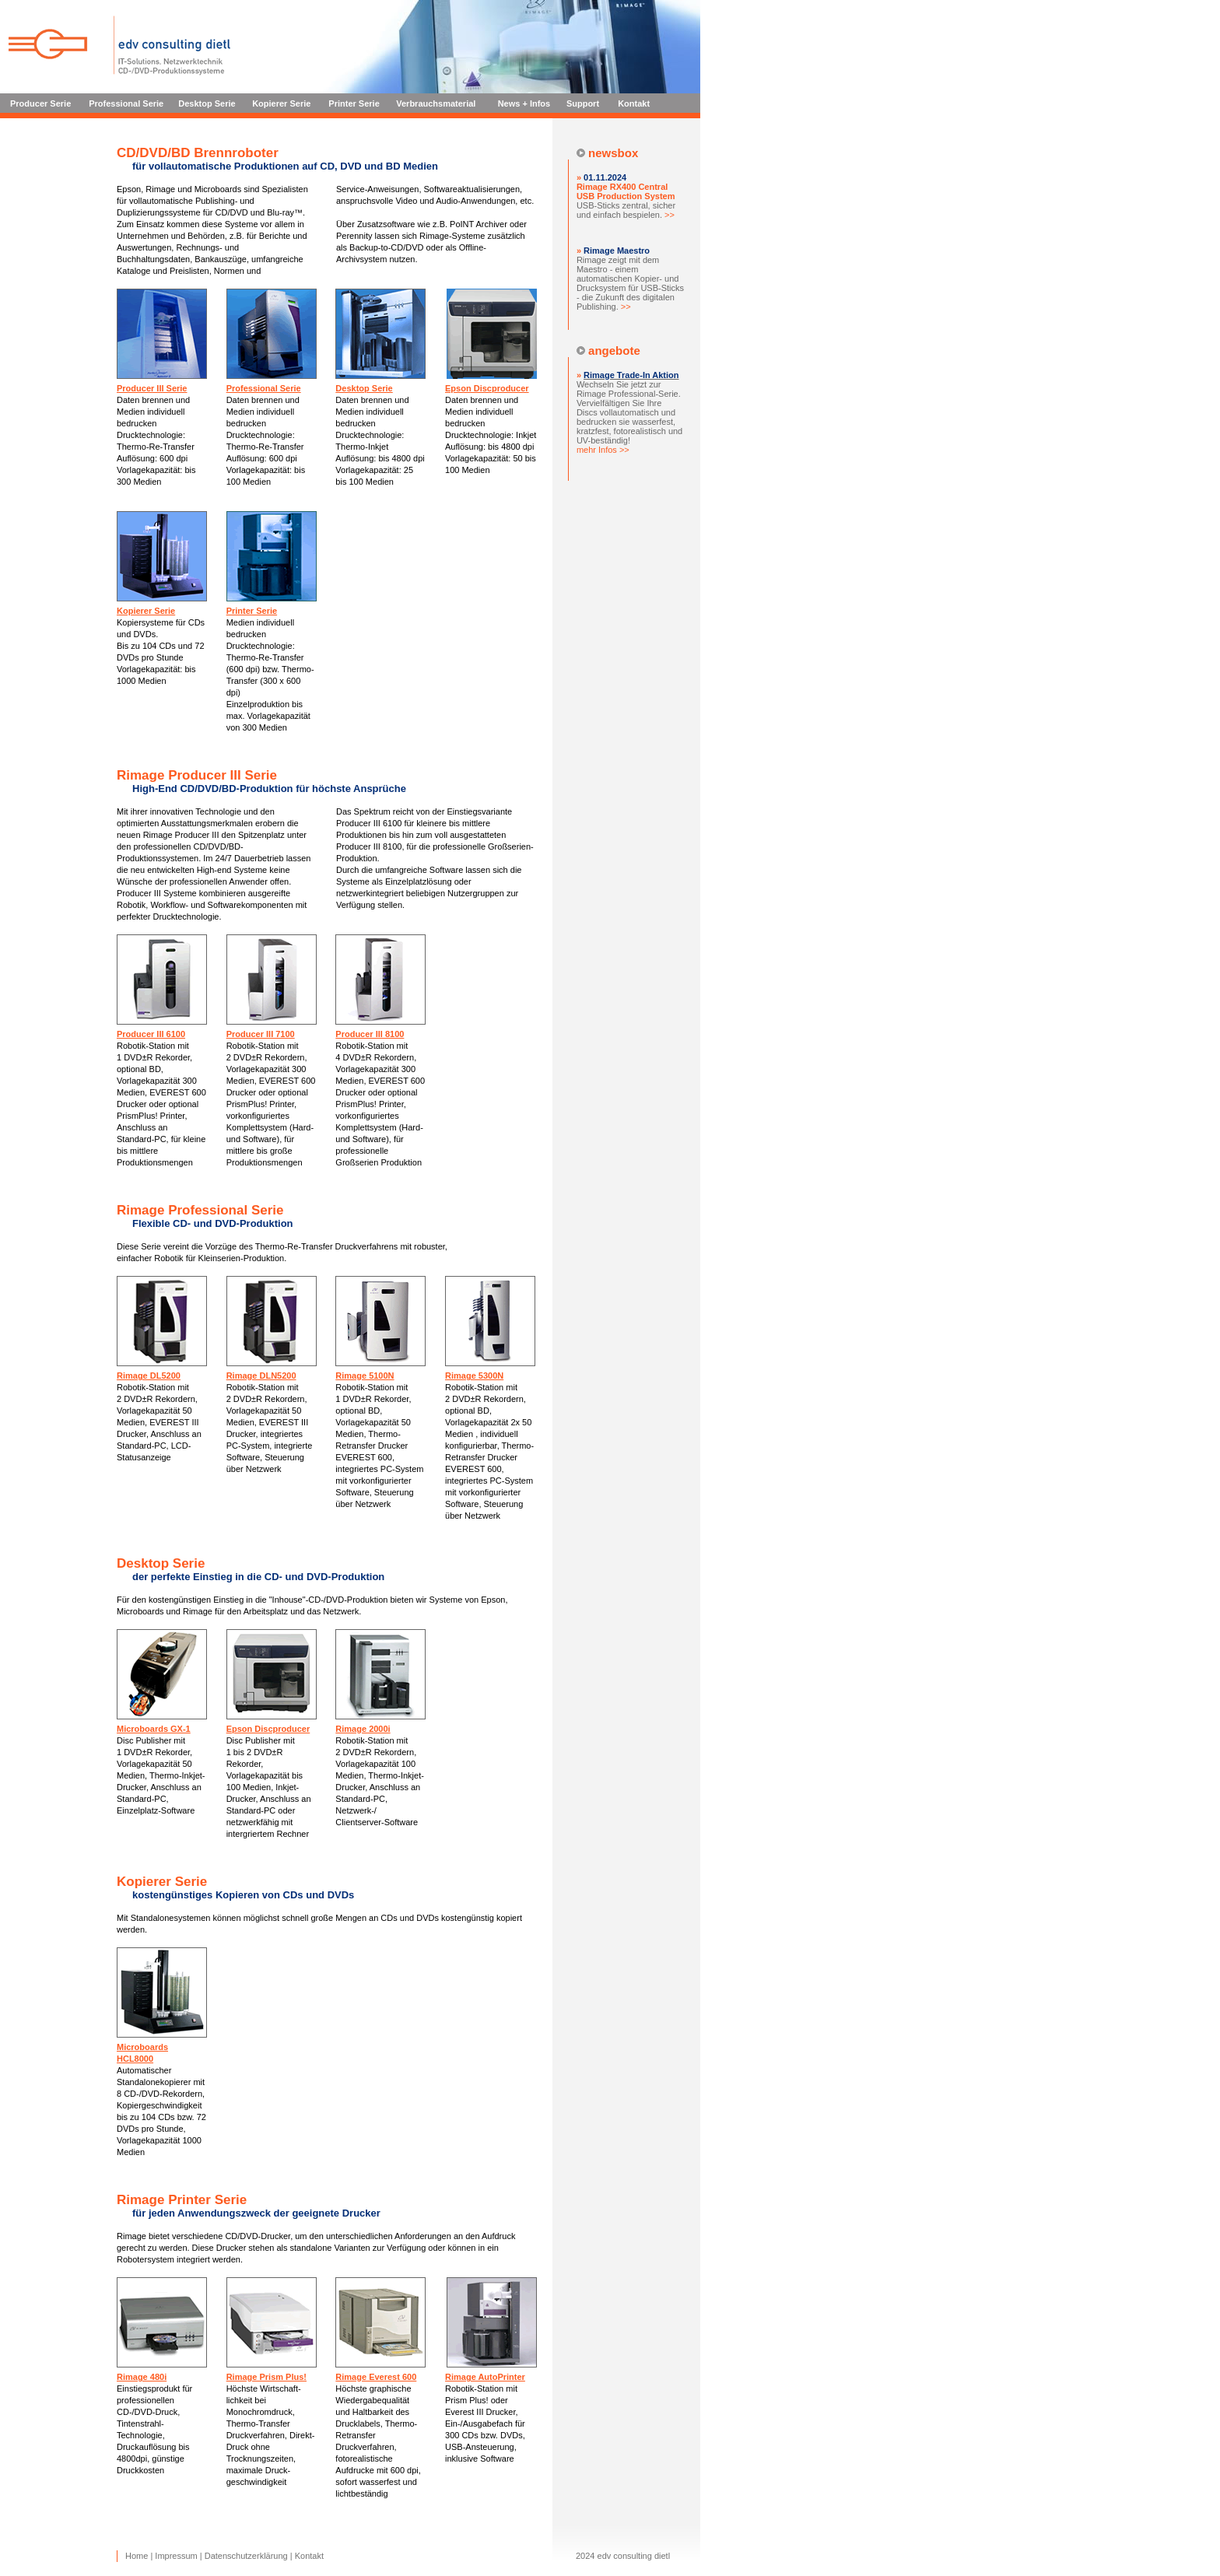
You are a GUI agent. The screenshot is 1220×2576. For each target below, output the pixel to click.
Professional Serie (126, 103)
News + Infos (524, 103)
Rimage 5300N (474, 1375)
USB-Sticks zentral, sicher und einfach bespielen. (626, 200)
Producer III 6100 (151, 1034)
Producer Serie (40, 103)
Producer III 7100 (260, 1034)
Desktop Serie (206, 103)
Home (136, 2555)
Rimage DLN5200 (261, 1375)
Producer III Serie (152, 388)
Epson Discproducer (487, 388)
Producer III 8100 (369, 1034)
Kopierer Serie (281, 103)
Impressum (176, 2555)
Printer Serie (353, 103)
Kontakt (634, 103)
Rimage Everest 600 (375, 2376)
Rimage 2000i (362, 1728)
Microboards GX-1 (154, 1728)
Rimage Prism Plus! (266, 2376)
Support (582, 103)
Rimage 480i (142, 2376)
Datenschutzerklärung (246, 2555)
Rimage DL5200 (149, 1375)
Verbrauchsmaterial (435, 103)
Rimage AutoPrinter (485, 2376)
